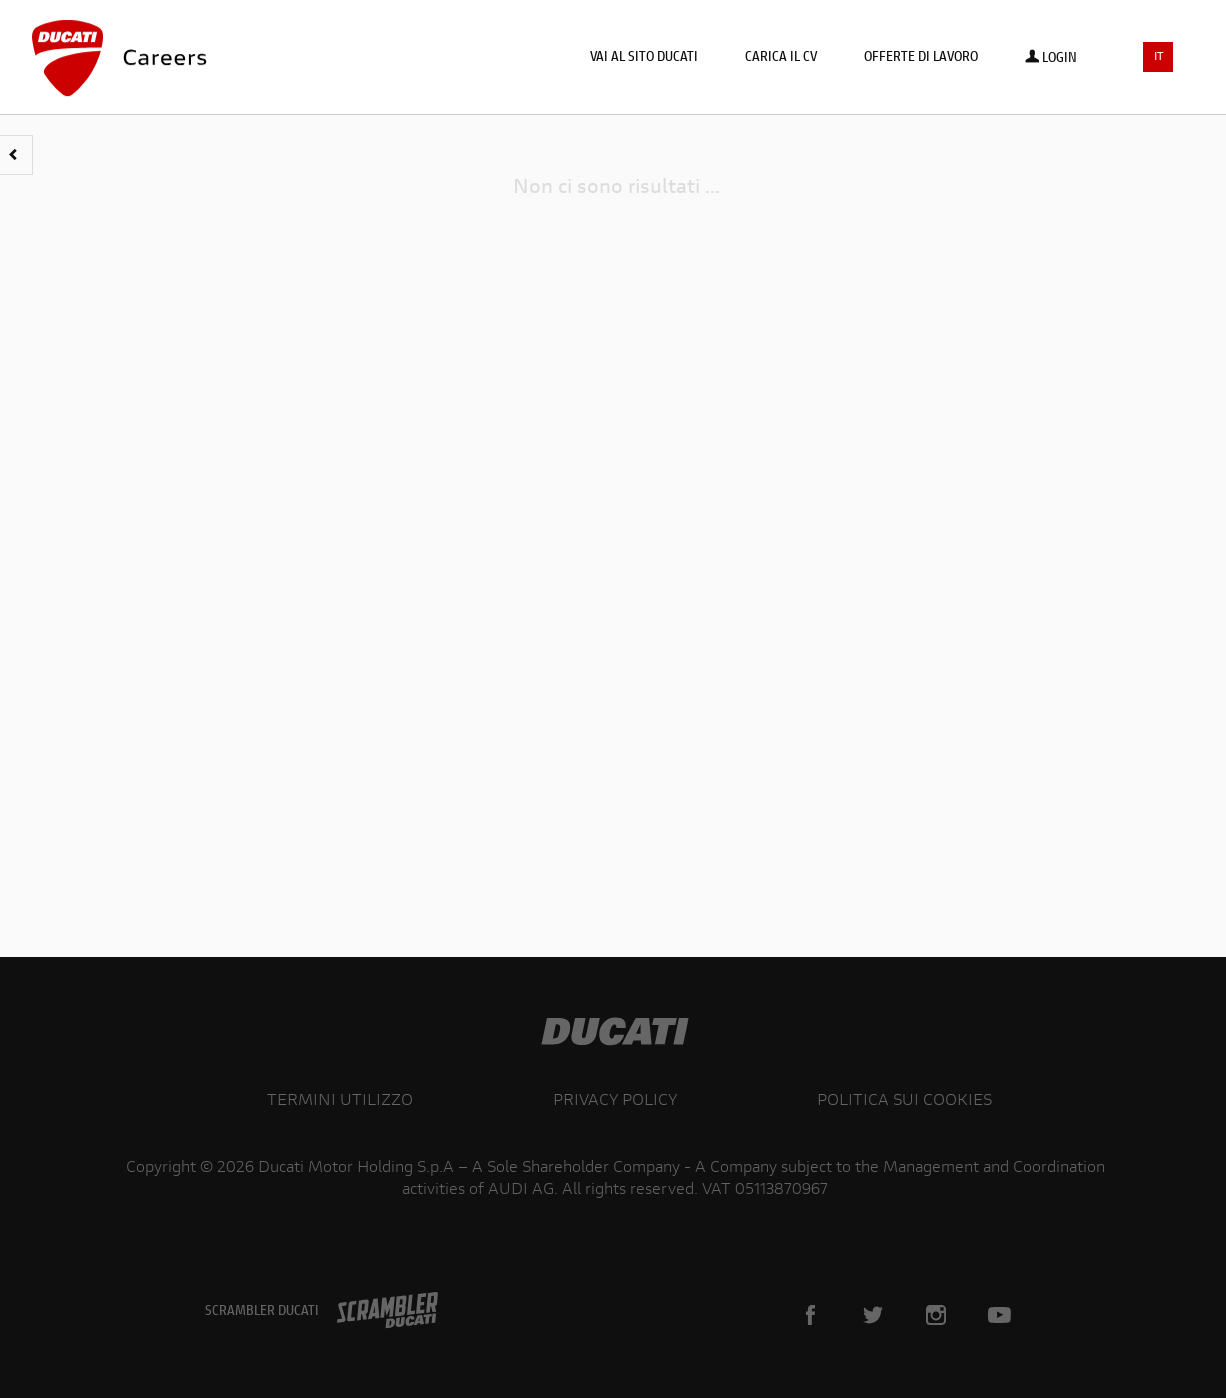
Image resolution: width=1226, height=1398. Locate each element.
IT (1159, 57)
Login (1051, 59)
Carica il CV (781, 58)
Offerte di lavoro (921, 58)
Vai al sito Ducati (644, 58)
